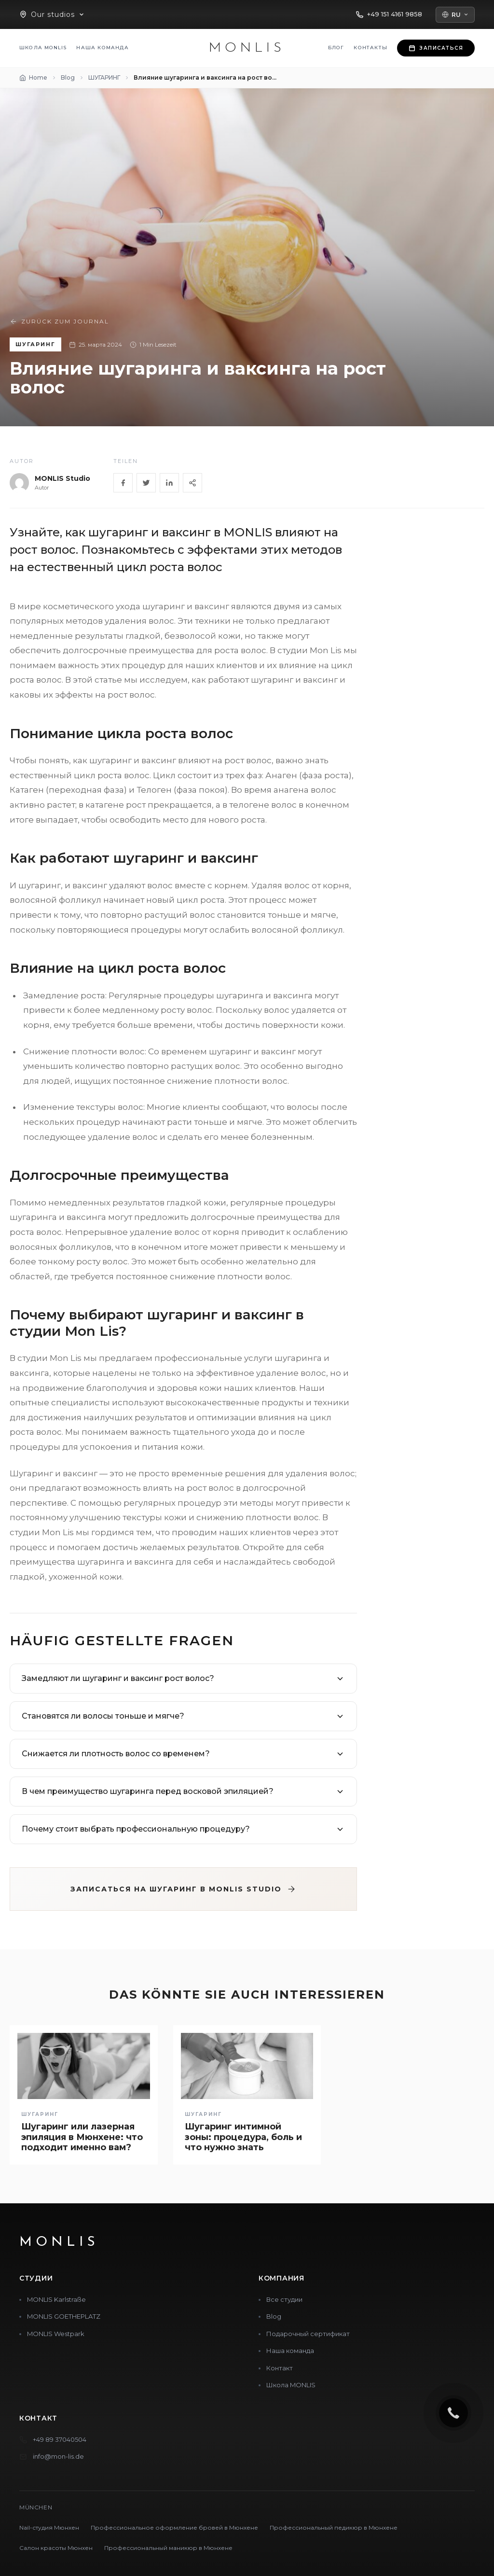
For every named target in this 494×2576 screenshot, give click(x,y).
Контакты (370, 47)
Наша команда (102, 47)
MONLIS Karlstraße (56, 2299)
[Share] (192, 482)
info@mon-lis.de (58, 2456)
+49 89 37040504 (59, 2439)
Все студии (284, 2299)
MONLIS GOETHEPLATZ (63, 2316)
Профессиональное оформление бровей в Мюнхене (174, 2527)
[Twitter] (146, 482)
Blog (273, 2316)
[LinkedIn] (169, 482)
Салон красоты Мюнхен (56, 2547)
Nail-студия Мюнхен (49, 2527)
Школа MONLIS (43, 47)
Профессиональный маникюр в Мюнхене (168, 2547)
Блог (336, 47)
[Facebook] (123, 482)
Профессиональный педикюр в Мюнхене (334, 2527)
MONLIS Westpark (55, 2334)
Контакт (279, 2368)
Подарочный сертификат (308, 2334)
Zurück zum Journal (59, 321)
